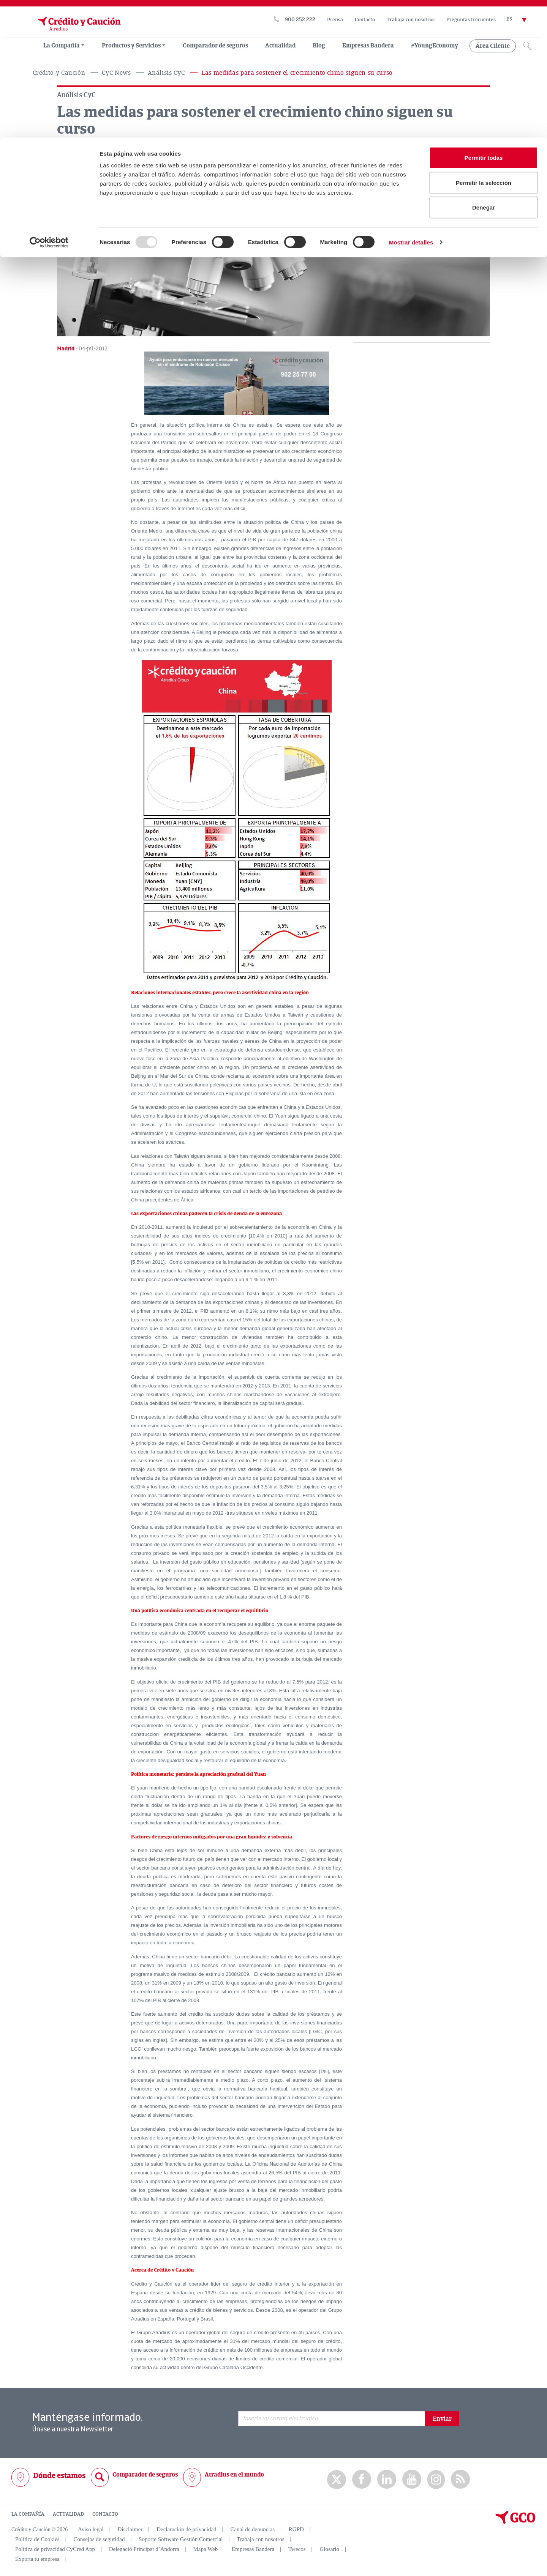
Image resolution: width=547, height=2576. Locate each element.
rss (460, 2479)
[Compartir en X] (65, 169)
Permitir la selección (483, 45)
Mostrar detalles (411, 104)
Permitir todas (484, 20)
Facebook (361, 2479)
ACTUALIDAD (68, 2514)
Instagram (436, 2479)
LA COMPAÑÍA (27, 2514)
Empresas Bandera (253, 2549)
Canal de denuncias (252, 2529)
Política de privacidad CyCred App (55, 2549)
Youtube (411, 2479)
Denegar (483, 69)
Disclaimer (130, 2529)
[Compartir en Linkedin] (101, 169)
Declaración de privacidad (186, 2529)
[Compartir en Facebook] (83, 169)
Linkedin (386, 2479)
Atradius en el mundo (234, 2474)
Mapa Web (205, 2549)
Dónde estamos (59, 2475)
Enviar (442, 2418)
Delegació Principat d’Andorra (144, 2549)
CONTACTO (105, 2514)
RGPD (296, 2529)
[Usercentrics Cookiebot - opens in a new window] (49, 104)
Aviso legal (91, 2529)
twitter (336, 2479)
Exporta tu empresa (37, 2559)
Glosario (329, 2549)
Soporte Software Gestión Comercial (181, 2539)
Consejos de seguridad (99, 2539)
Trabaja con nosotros (260, 2539)
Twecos (297, 2549)
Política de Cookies (37, 2539)
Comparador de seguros (145, 2474)
